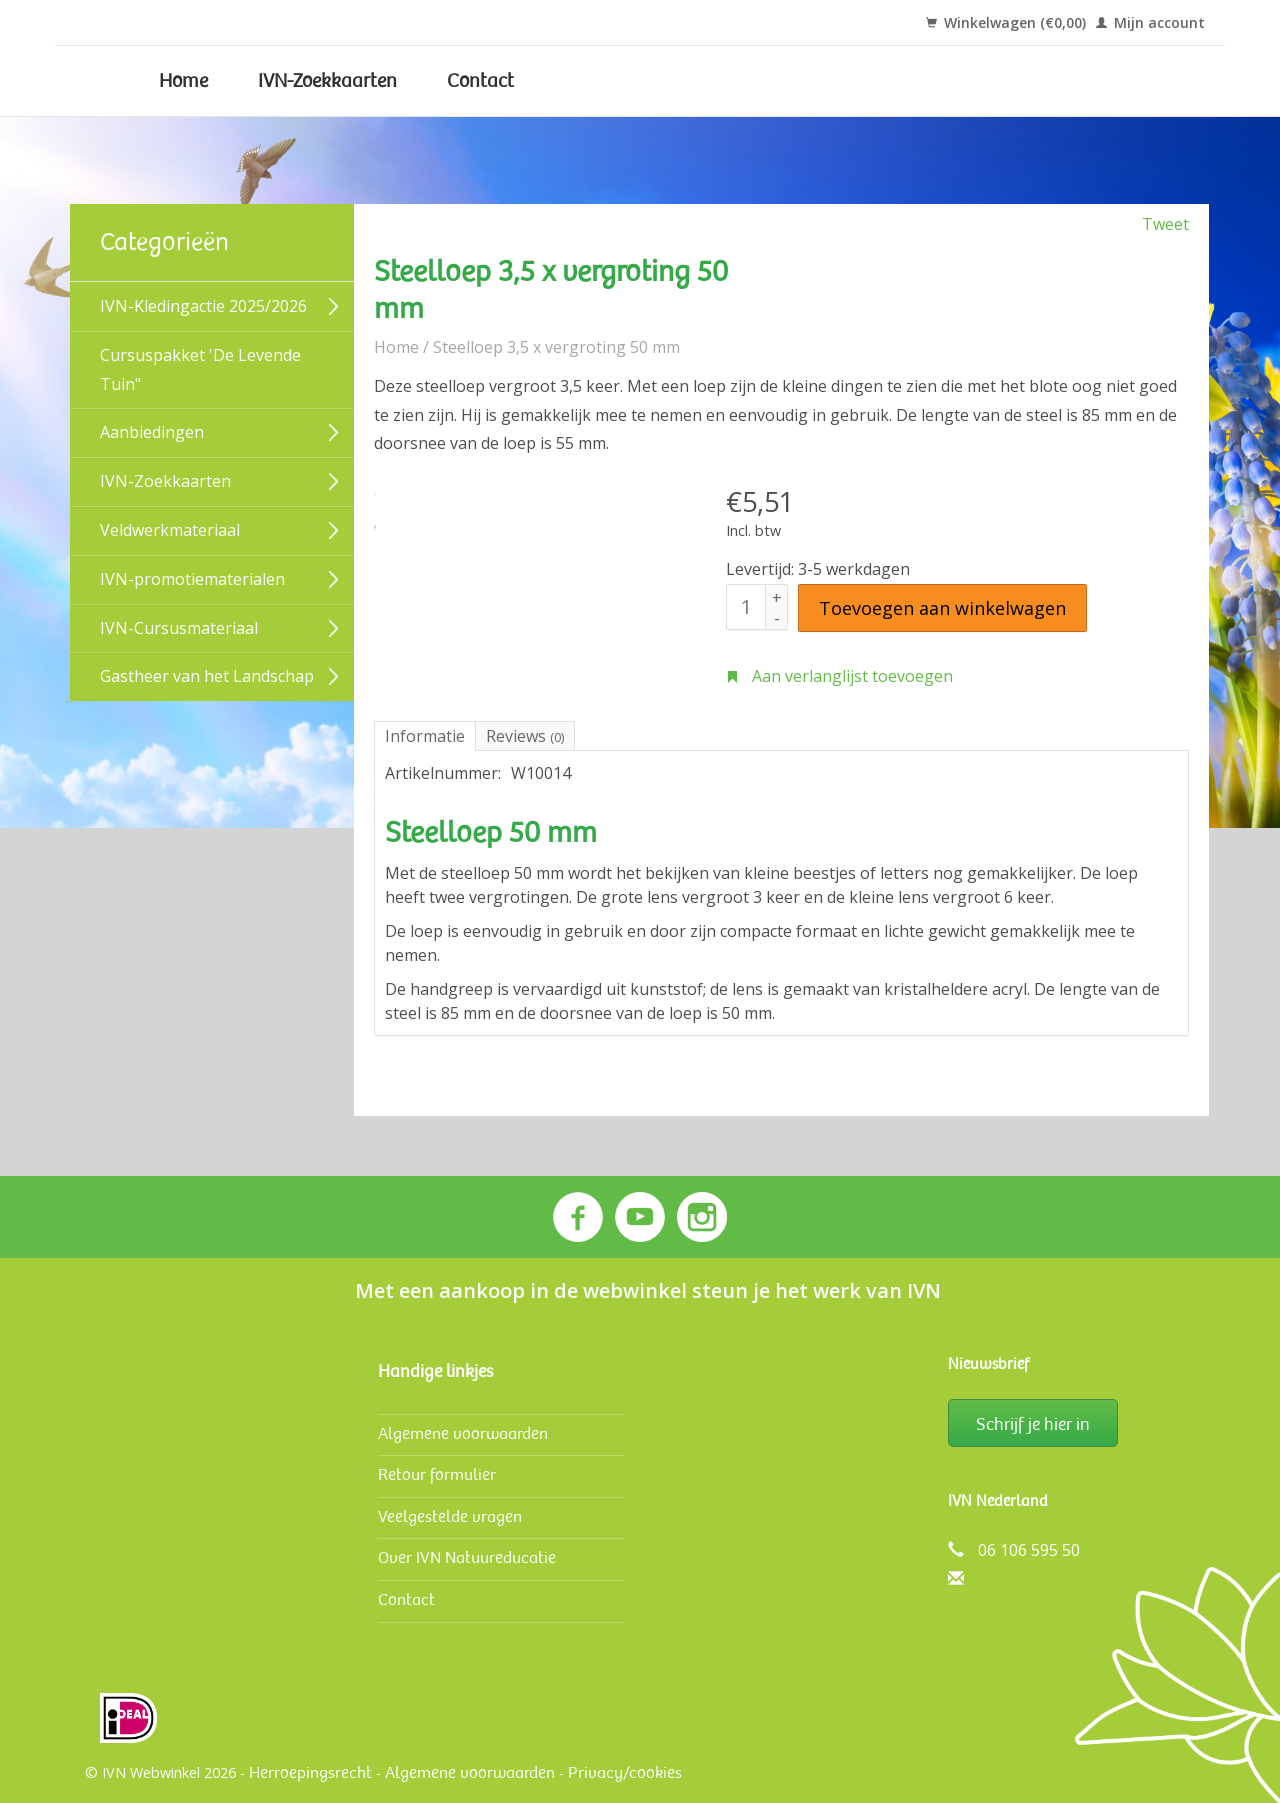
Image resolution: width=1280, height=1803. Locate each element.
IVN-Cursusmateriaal (179, 628)
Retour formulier (437, 1474)
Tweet (1165, 224)
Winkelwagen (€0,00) (1006, 22)
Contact (480, 81)
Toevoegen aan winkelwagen (942, 608)
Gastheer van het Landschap (207, 676)
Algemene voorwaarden (463, 1433)
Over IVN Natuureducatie (467, 1557)
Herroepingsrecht (310, 1772)
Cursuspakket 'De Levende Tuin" (200, 369)
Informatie (425, 736)
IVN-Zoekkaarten (327, 81)
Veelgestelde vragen (450, 1516)
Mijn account (1150, 22)
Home (183, 81)
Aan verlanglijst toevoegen (839, 676)
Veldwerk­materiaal (170, 530)
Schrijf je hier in (1033, 1424)
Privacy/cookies (625, 1772)
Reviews (525, 736)
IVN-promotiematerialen (192, 579)
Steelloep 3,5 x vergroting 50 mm (556, 347)
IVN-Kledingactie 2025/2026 (203, 306)
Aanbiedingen (152, 432)
